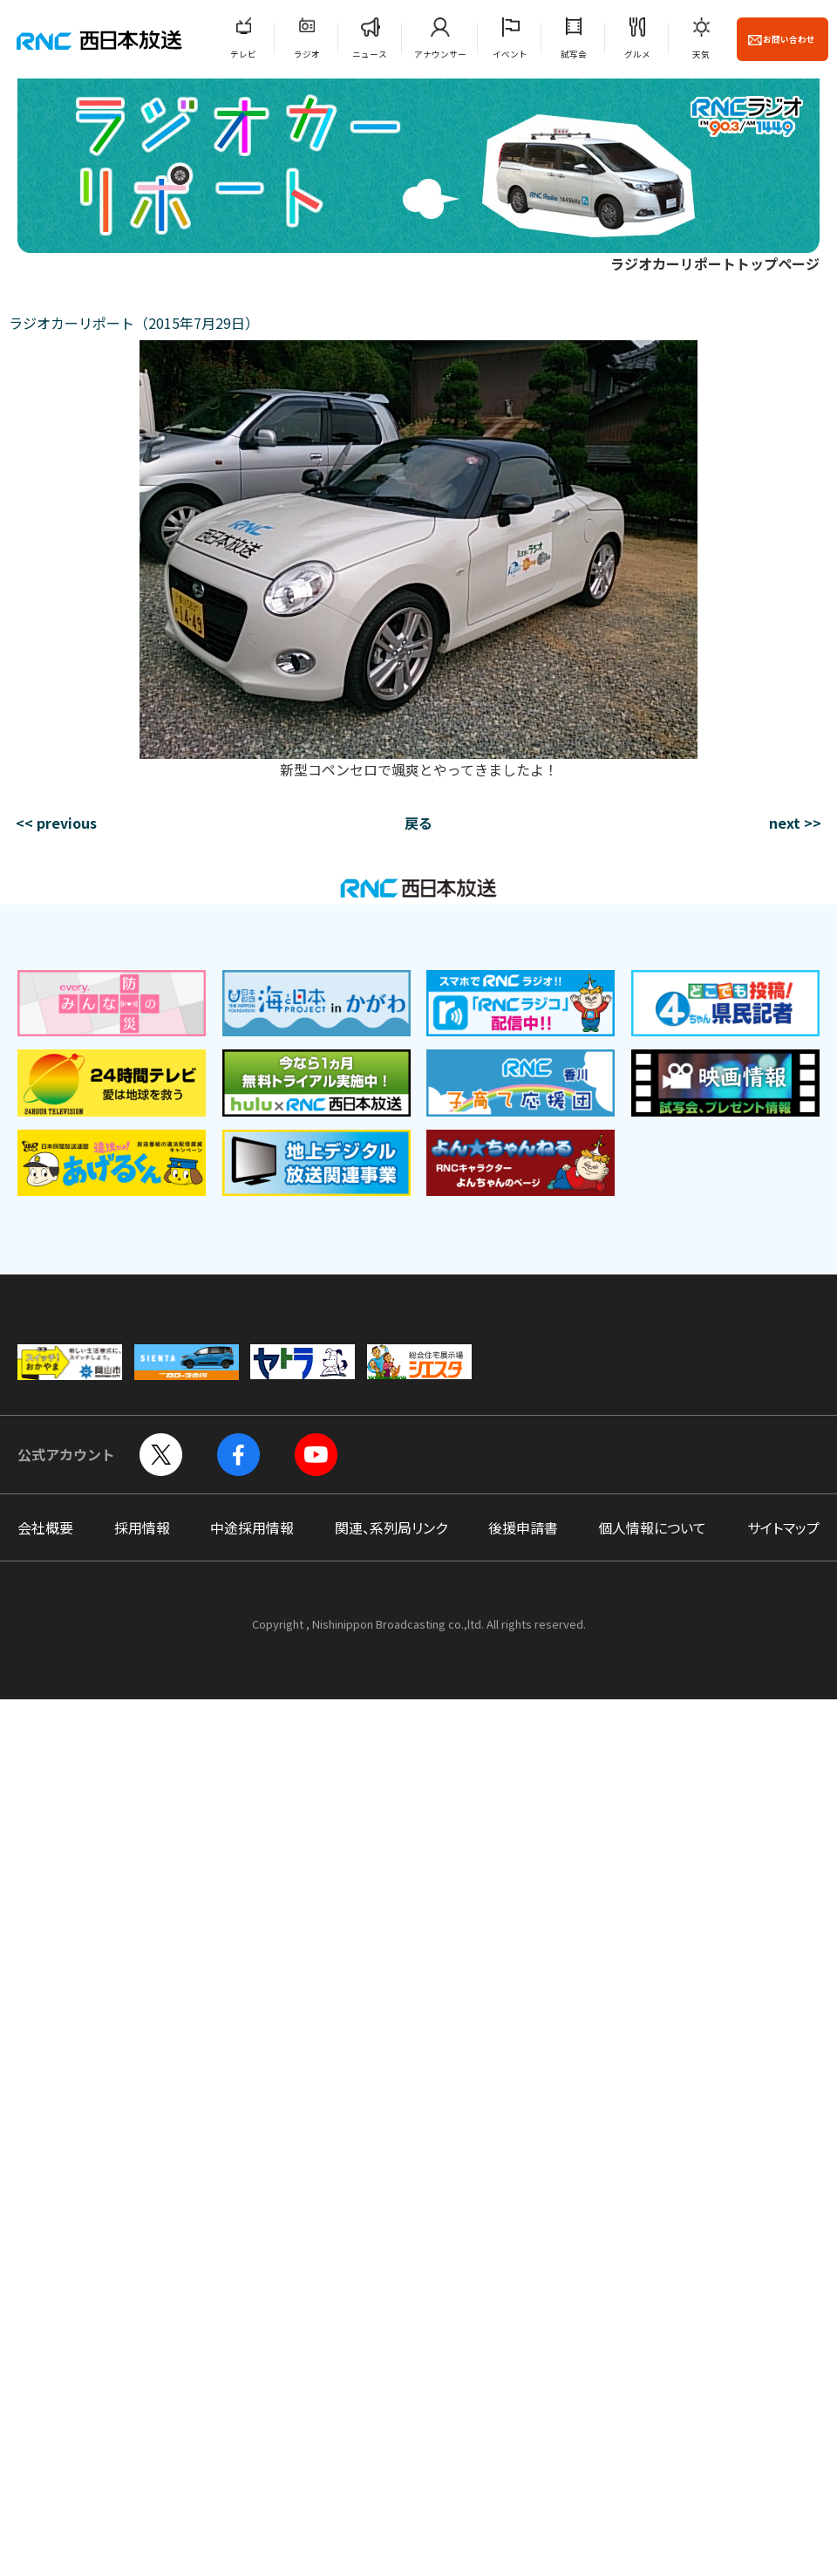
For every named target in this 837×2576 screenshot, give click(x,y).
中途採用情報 (252, 1527)
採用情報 (142, 1527)
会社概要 (45, 1527)
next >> (795, 822)
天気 (701, 54)
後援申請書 (523, 1527)
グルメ (637, 54)
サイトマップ (783, 1527)
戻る (418, 822)
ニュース (369, 54)
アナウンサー (440, 54)
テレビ (243, 54)
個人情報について (652, 1527)
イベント (510, 54)
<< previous (56, 822)
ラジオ (307, 54)
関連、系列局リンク (391, 1527)
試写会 (574, 54)
